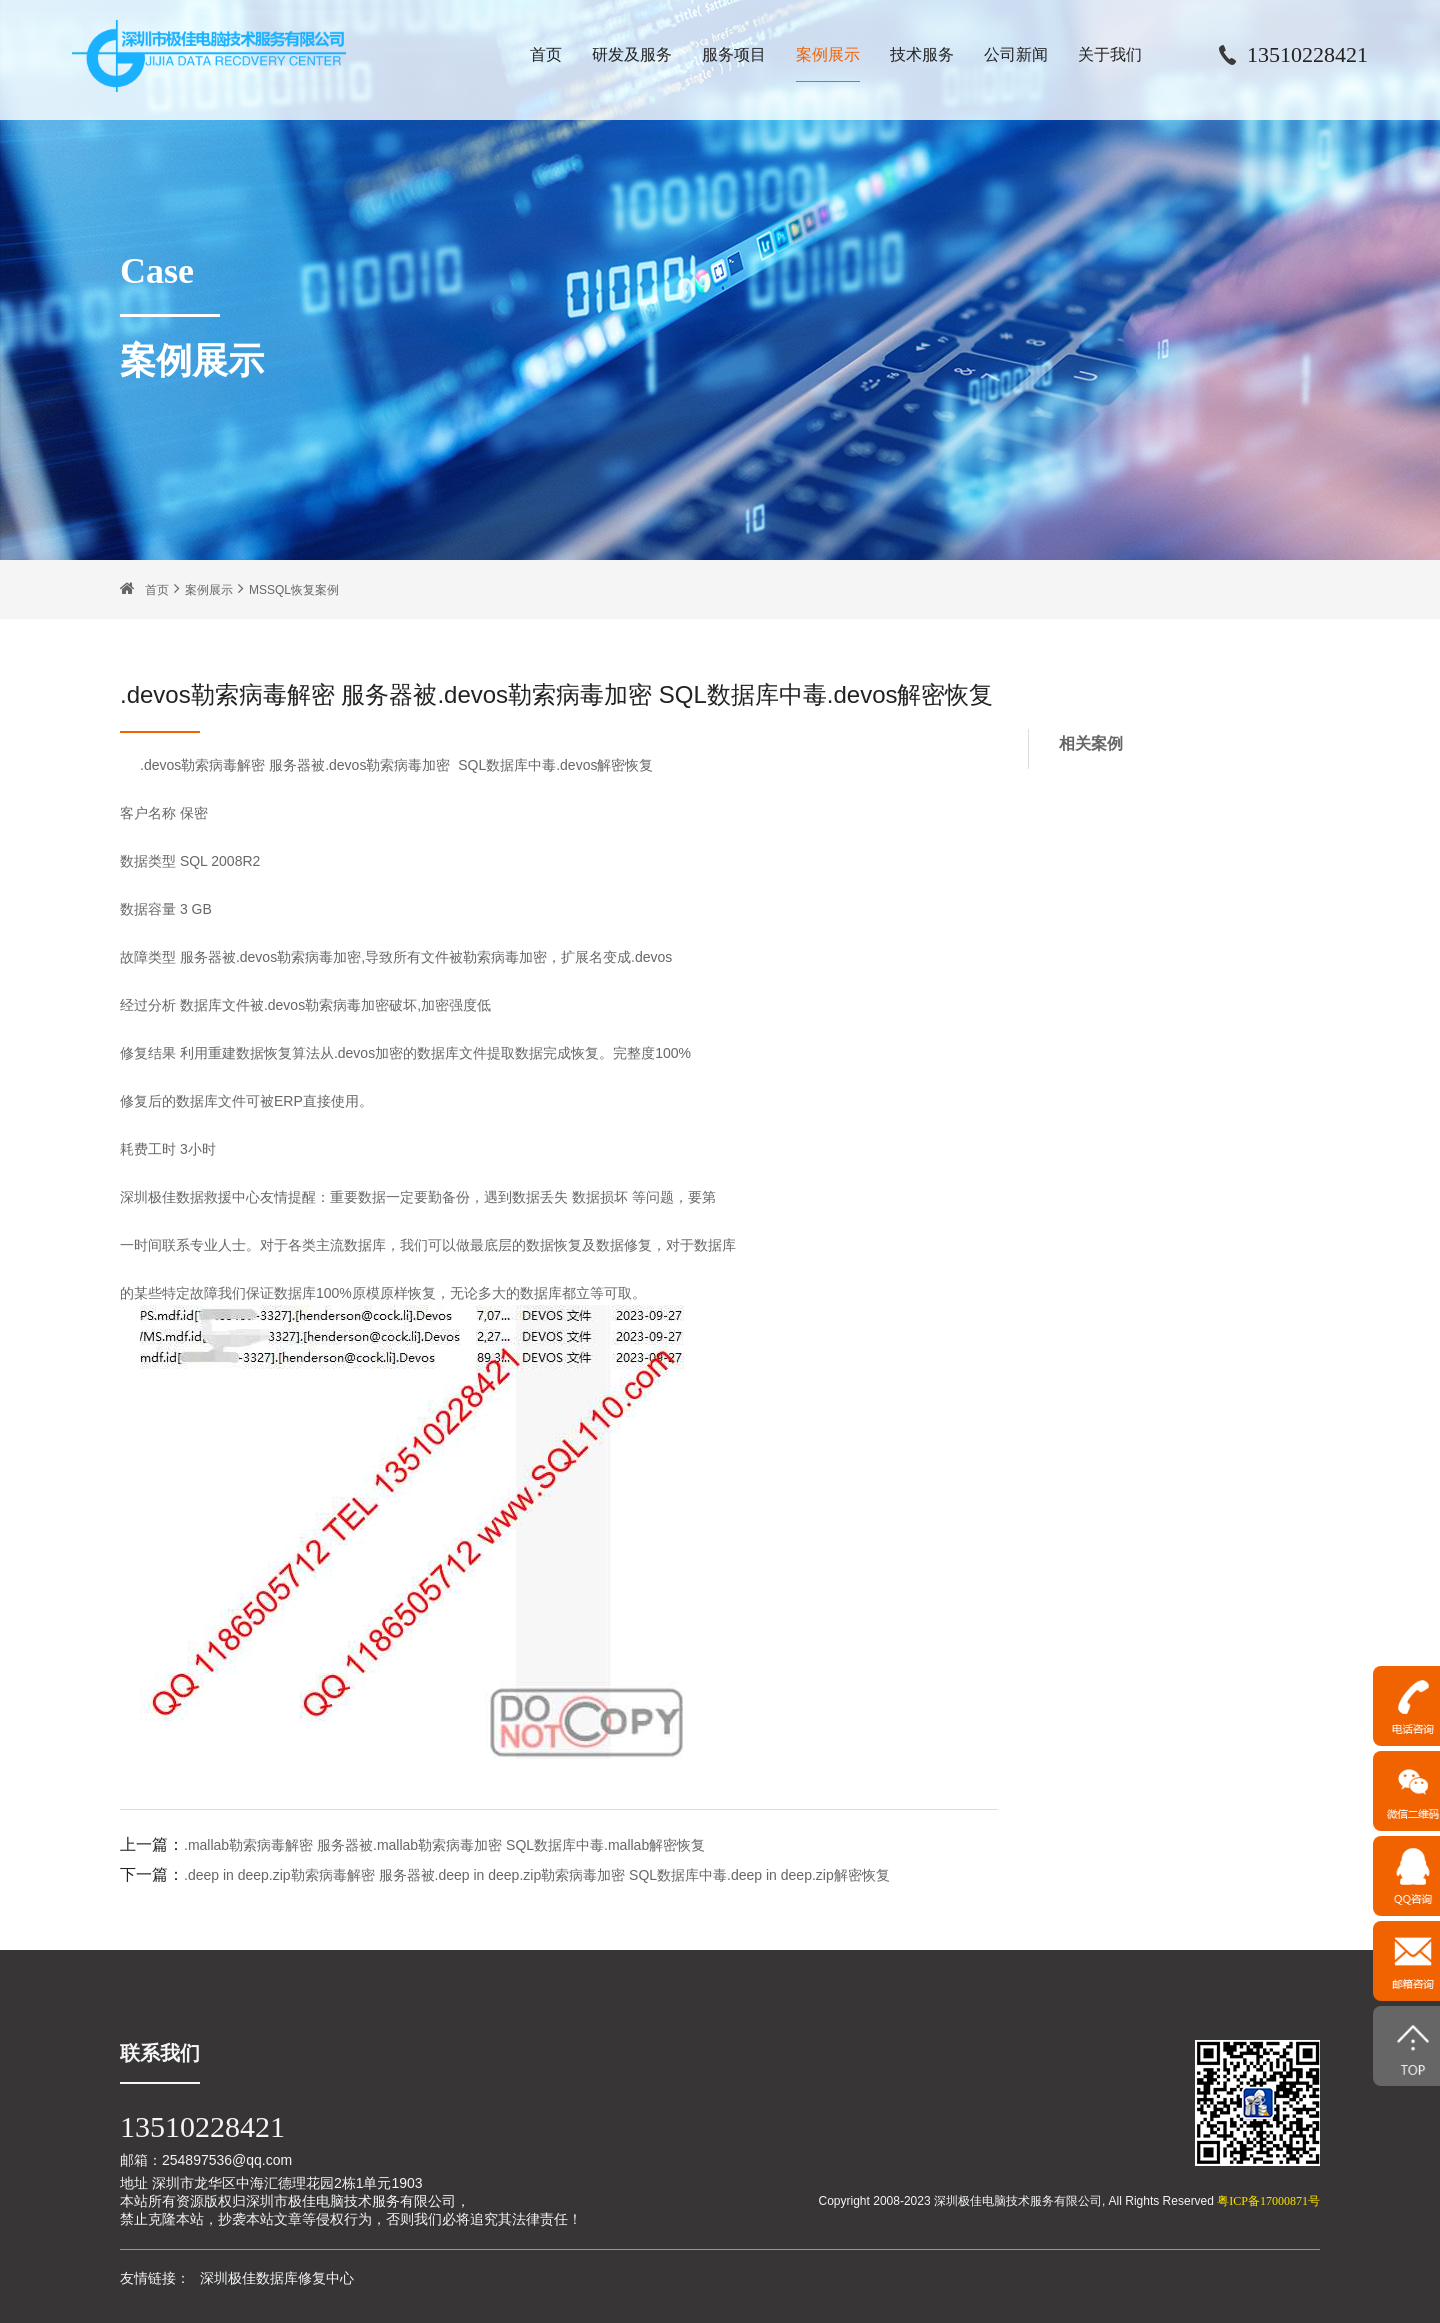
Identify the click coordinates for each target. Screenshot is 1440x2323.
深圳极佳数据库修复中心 (277, 2278)
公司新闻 (1016, 54)
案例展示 (828, 54)
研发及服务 (632, 54)
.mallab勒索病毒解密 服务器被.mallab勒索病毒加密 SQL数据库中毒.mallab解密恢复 (444, 1845)
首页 (546, 54)
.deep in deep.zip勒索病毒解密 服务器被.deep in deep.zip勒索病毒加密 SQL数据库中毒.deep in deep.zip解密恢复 (537, 1875)
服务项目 (734, 54)
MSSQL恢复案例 (294, 590)
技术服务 (922, 54)
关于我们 (1110, 54)
